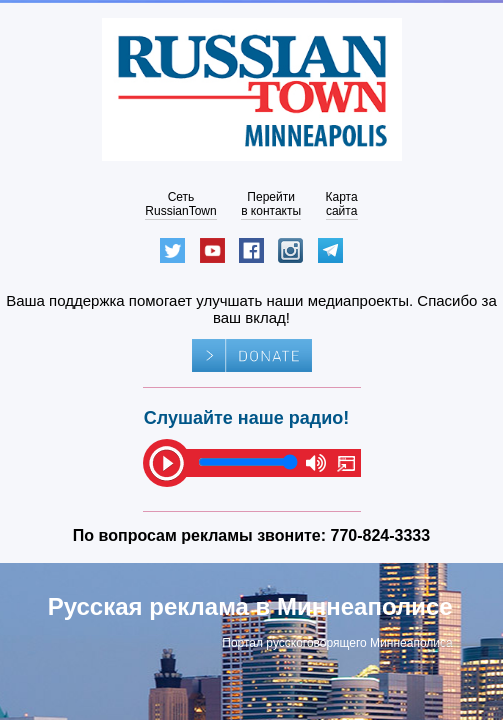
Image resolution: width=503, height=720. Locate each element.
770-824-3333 (381, 535)
